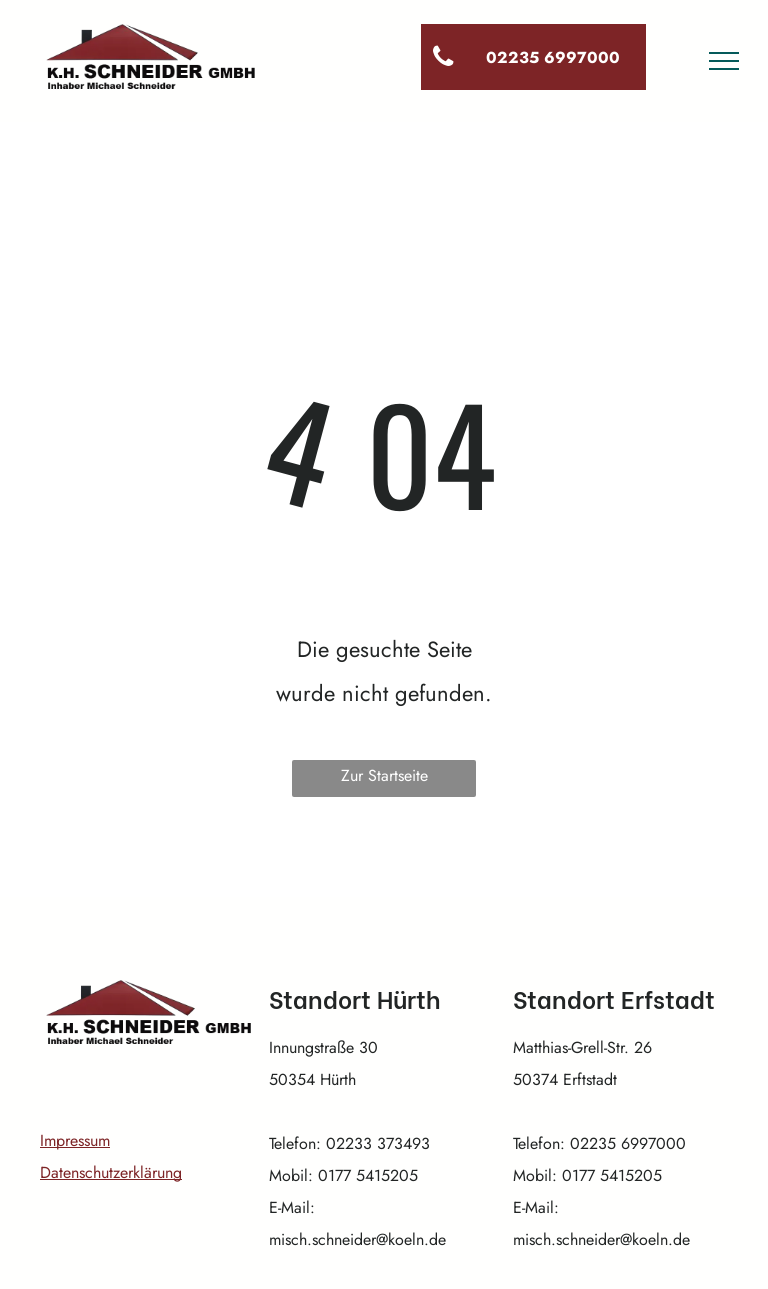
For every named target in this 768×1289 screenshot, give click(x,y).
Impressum (75, 1140)
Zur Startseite (384, 775)
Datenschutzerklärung (111, 1172)
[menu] (724, 61)
